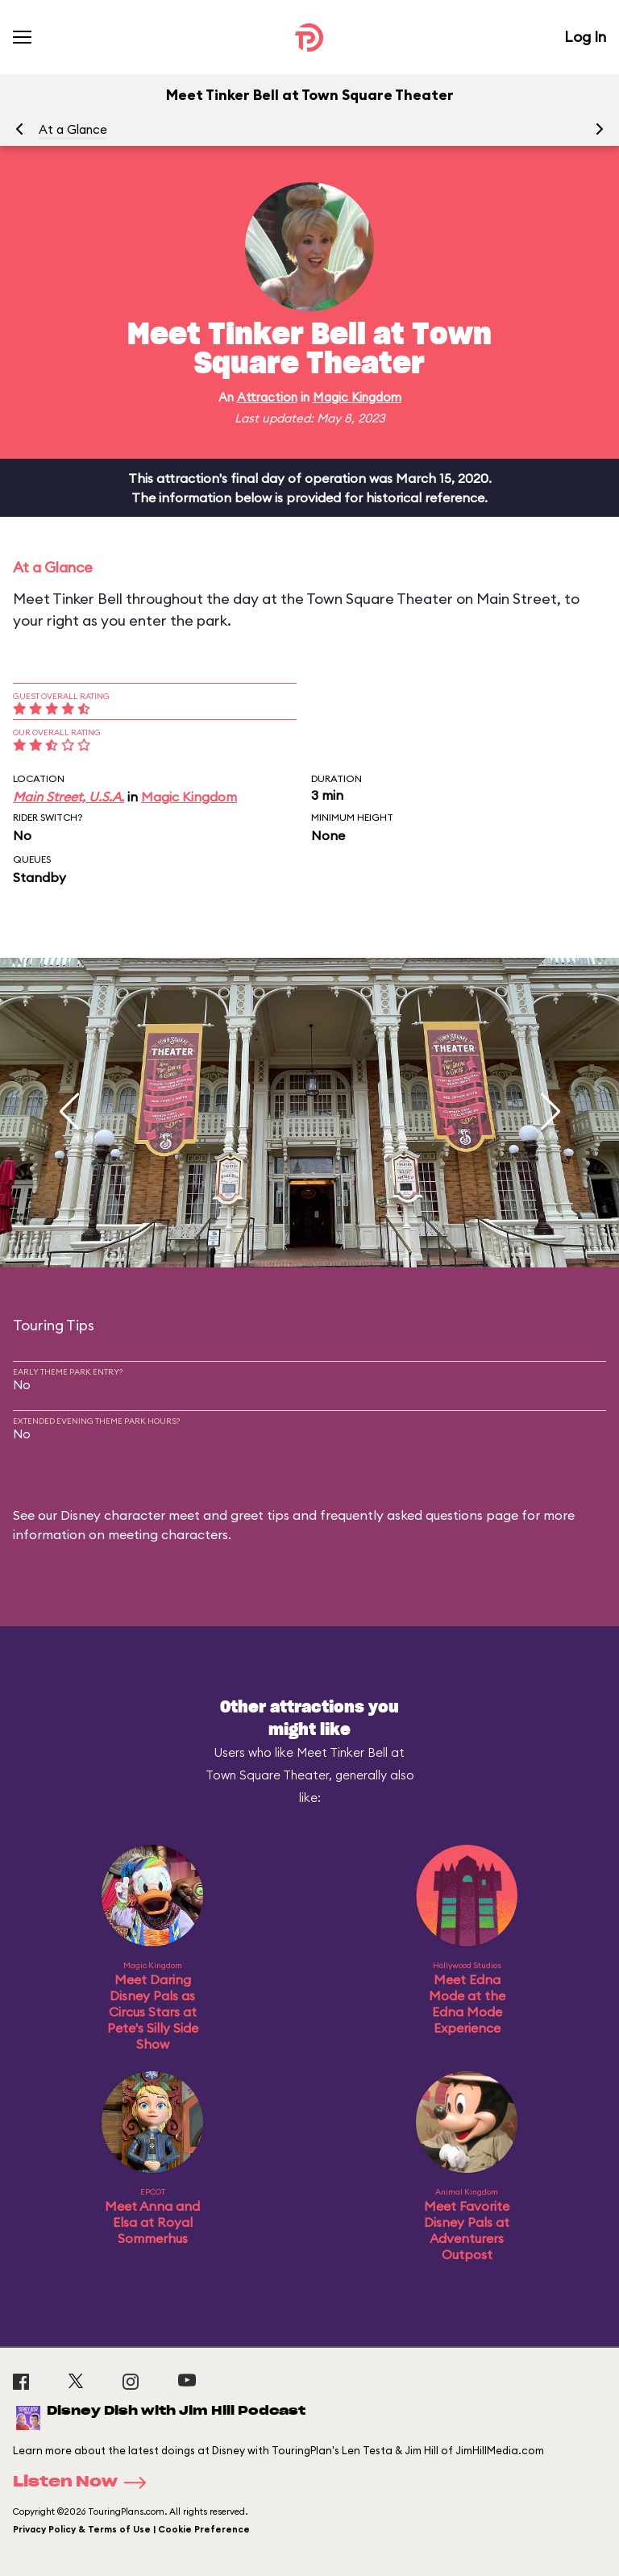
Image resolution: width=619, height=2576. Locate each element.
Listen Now (84, 2482)
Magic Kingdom (357, 397)
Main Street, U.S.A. (68, 797)
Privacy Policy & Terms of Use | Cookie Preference (131, 2529)
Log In (585, 36)
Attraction (267, 397)
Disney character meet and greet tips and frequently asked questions (271, 1515)
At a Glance (73, 129)
